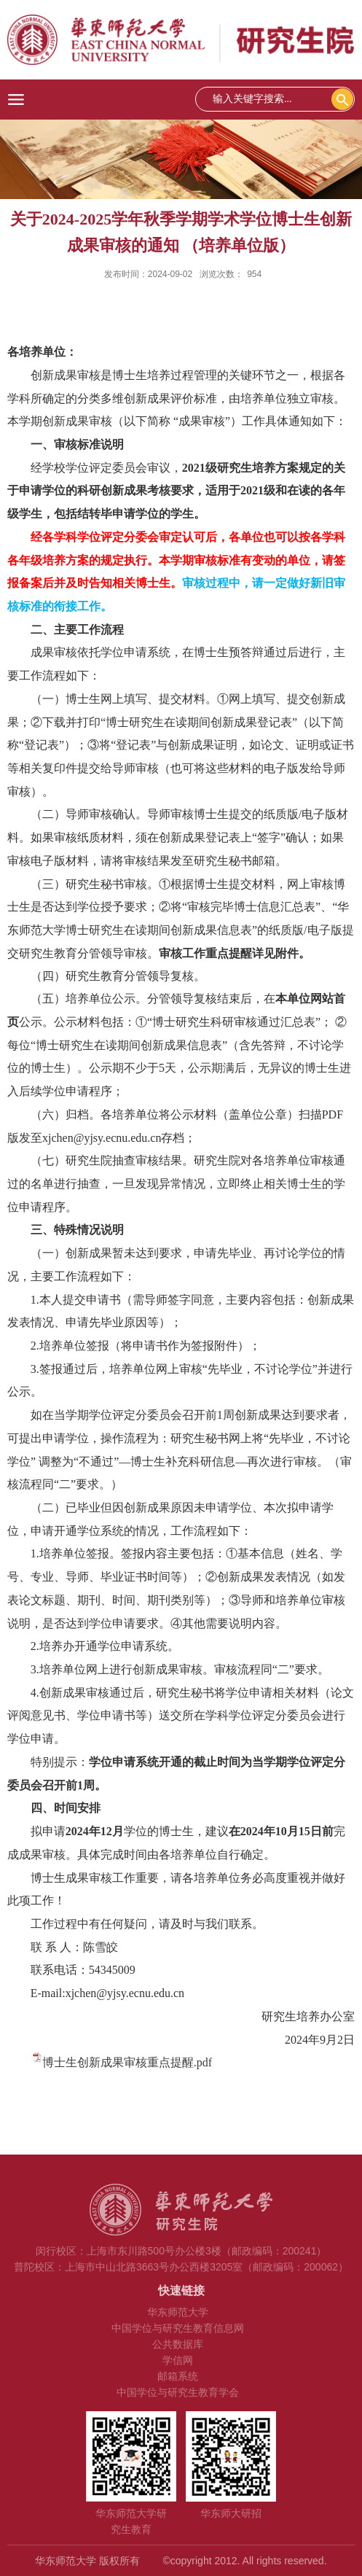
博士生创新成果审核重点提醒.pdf (127, 2062)
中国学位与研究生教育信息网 (177, 2328)
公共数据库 (177, 2344)
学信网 (177, 2360)
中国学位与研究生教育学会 (178, 2392)
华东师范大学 (177, 2312)
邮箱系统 (177, 2376)
